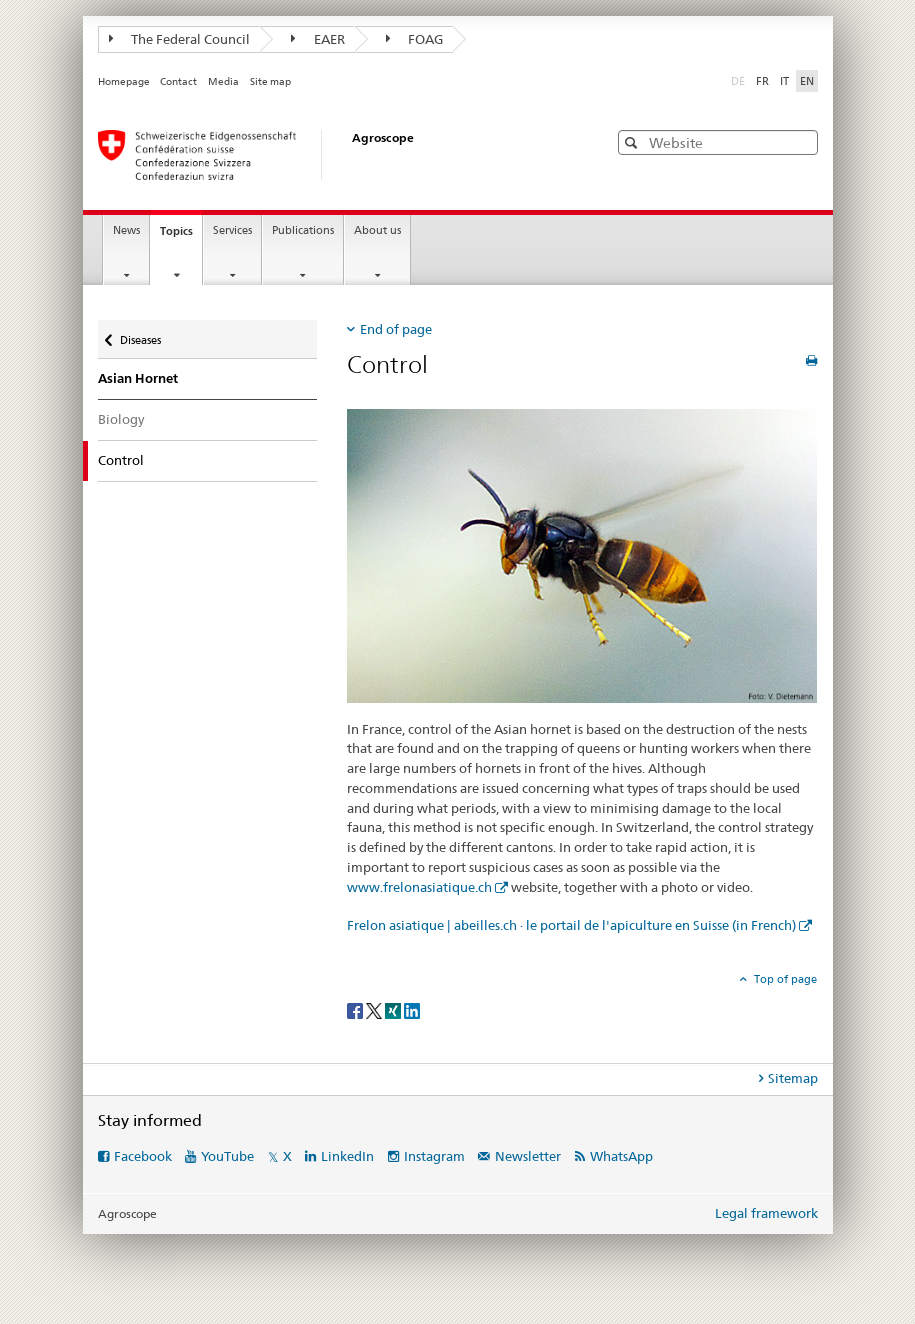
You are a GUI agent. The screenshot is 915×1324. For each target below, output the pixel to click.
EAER (318, 39)
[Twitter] (375, 1009)
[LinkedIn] (412, 1009)
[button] (633, 142)
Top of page (784, 979)
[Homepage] (333, 155)
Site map (270, 81)
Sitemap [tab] (793, 1078)
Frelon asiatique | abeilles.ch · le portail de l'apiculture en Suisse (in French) (571, 925)
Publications (303, 230)
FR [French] (762, 81)
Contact (178, 81)
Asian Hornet (138, 378)
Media (223, 81)
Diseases (140, 335)
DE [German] (740, 80)
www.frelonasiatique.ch (419, 887)
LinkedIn (347, 1156)
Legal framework (766, 1213)
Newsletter (528, 1156)
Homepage (124, 81)
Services (232, 230)
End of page (396, 329)
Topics (181, 236)
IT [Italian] (784, 81)
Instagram (434, 1156)
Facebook (143, 1156)
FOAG (415, 39)
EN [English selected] (807, 81)
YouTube (227, 1156)
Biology (121, 419)
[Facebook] (356, 1009)
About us (377, 230)
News (126, 230)
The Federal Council (180, 39)
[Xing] (394, 1009)
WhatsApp (621, 1156)
